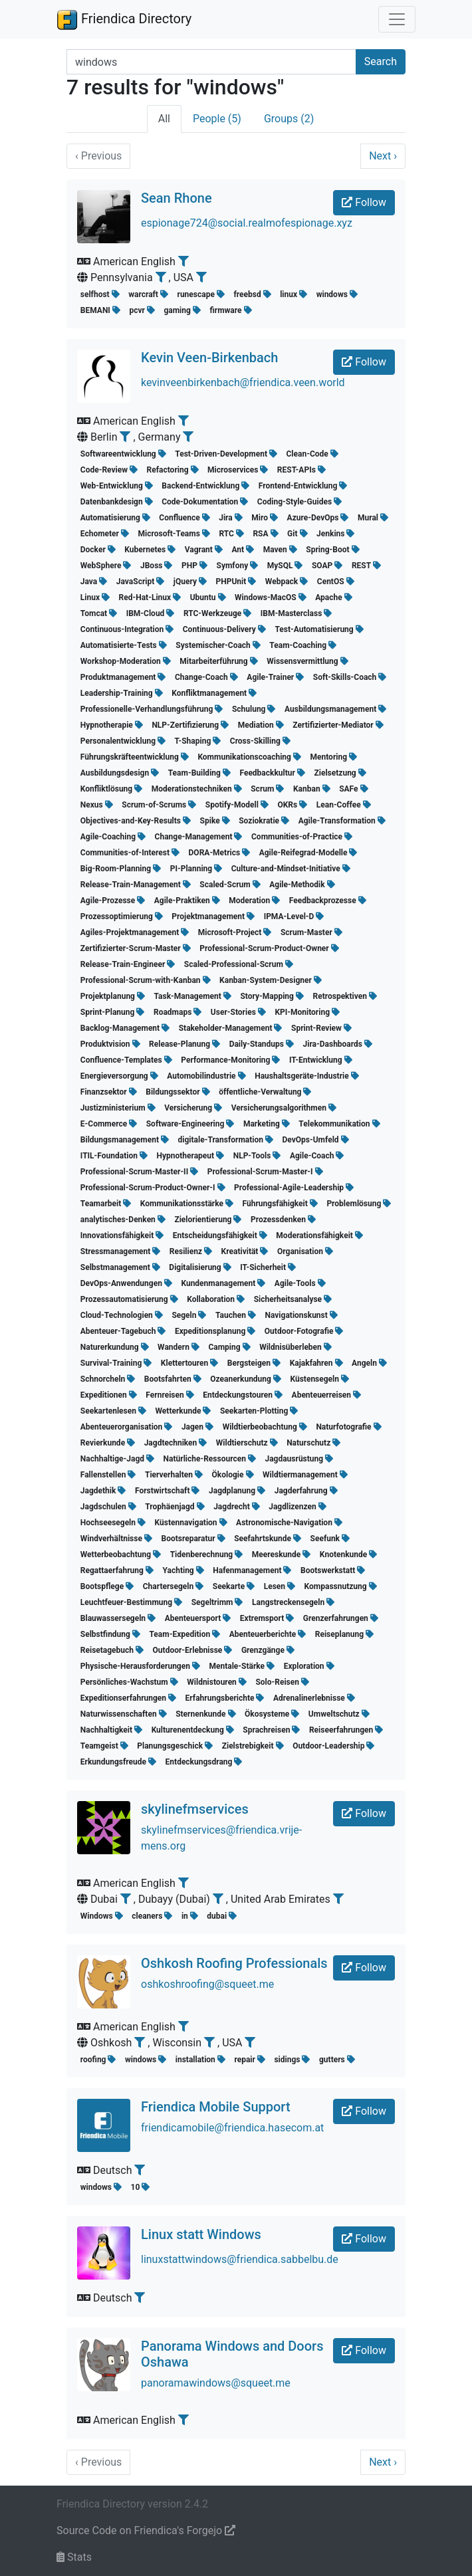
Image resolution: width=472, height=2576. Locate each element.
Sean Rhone (176, 198)
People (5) (217, 118)
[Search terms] (211, 61)
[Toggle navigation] (396, 19)
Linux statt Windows (201, 2234)
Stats (74, 2557)
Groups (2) (289, 118)
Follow (364, 202)
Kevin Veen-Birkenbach (209, 358)
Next (383, 156)
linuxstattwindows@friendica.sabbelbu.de (239, 2259)
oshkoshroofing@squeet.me (207, 1984)
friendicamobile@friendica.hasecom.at (232, 2127)
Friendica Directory (124, 19)
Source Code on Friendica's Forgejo (146, 2530)
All (164, 118)
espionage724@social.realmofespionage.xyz (246, 223)
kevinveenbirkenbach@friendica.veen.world (243, 382)
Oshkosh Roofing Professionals (234, 1963)
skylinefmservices (195, 1809)
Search (380, 61)
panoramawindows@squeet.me (216, 2383)
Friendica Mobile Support (216, 2107)
